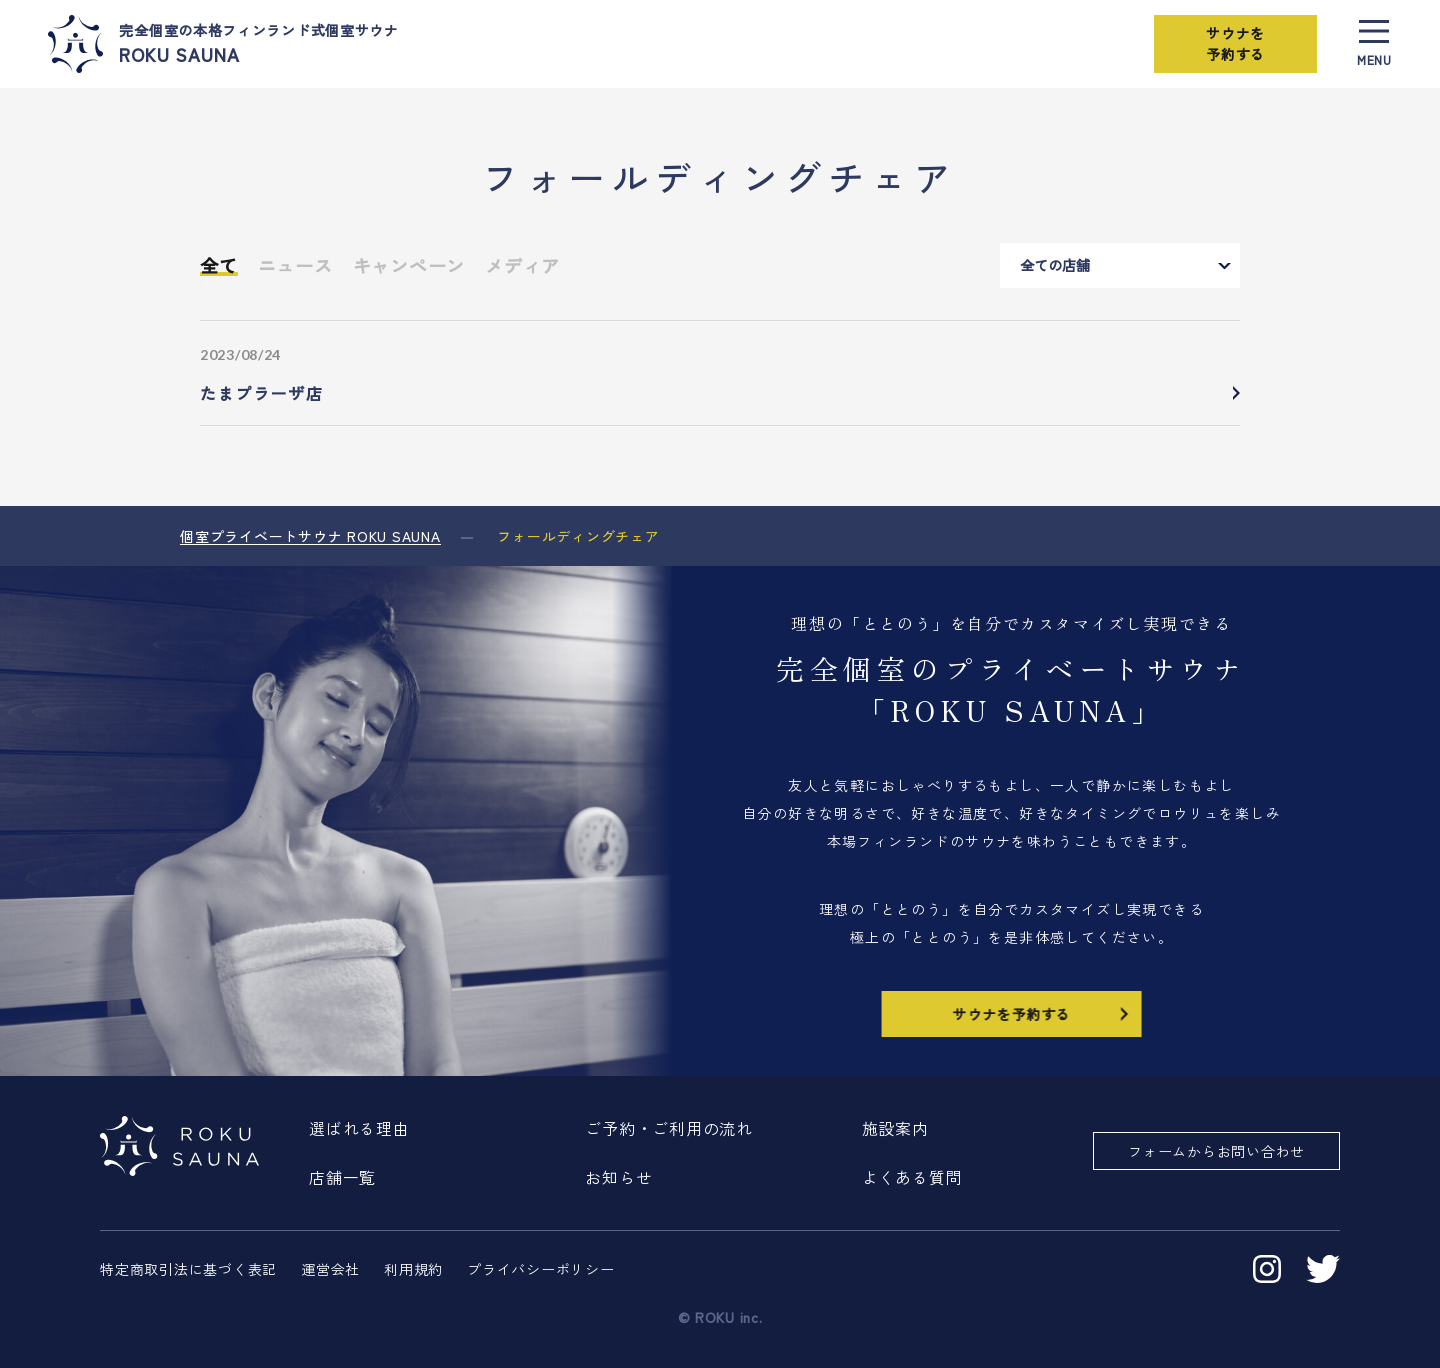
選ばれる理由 (359, 1128)
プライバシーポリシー (541, 1269)
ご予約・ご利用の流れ (669, 1128)
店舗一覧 (342, 1177)
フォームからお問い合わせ (1216, 1151)
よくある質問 (912, 1177)
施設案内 (895, 1128)
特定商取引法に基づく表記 (188, 1269)
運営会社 (330, 1269)
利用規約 (413, 1269)
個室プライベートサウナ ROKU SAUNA (310, 536)
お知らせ (618, 1177)
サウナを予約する (1234, 43)
